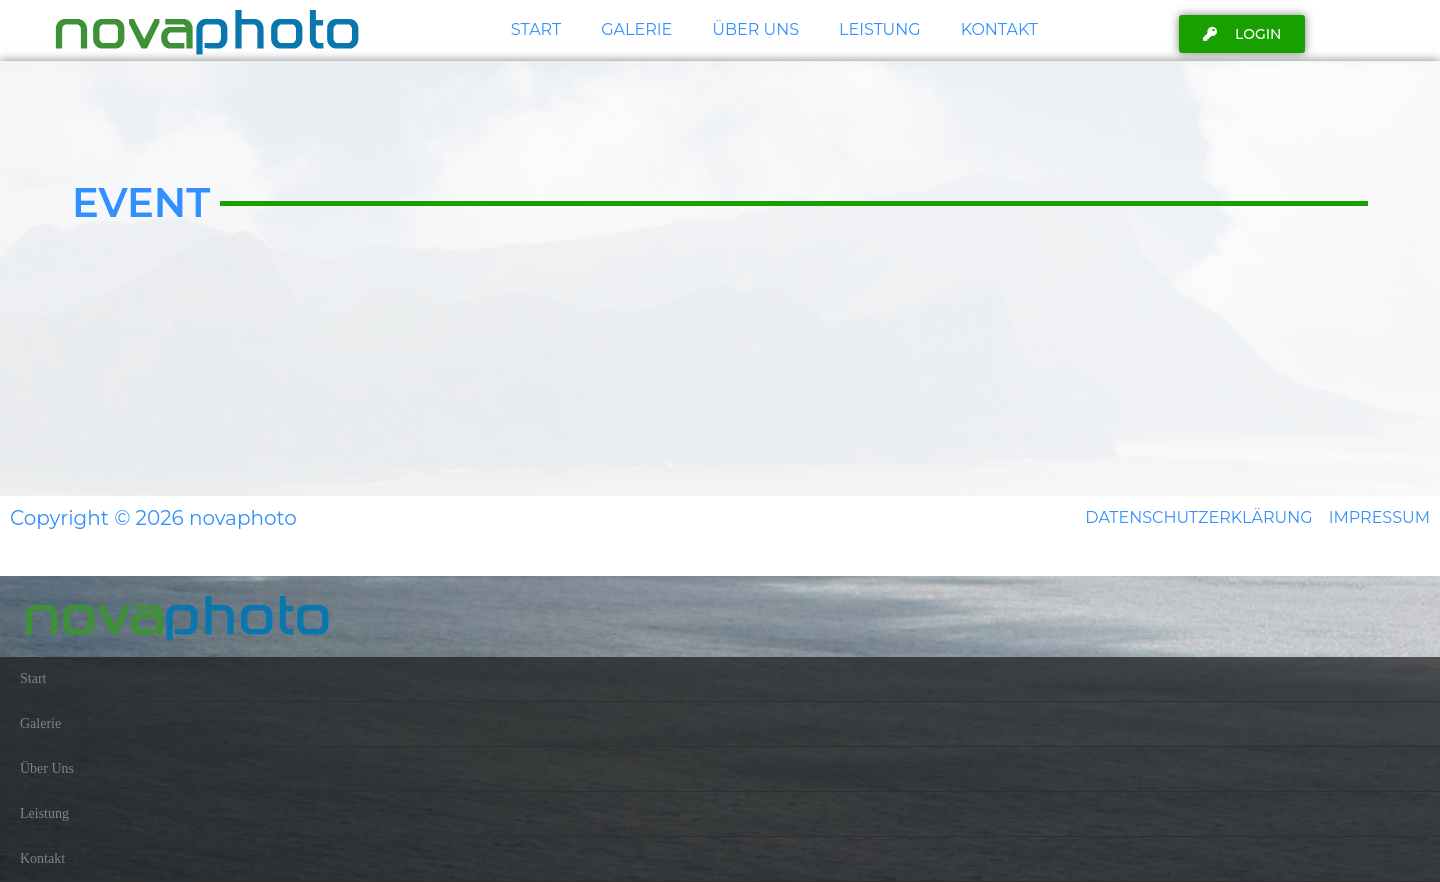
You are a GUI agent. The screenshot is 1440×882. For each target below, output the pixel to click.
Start (536, 29)
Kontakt (999, 29)
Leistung (880, 29)
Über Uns (755, 29)
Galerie (636, 29)
